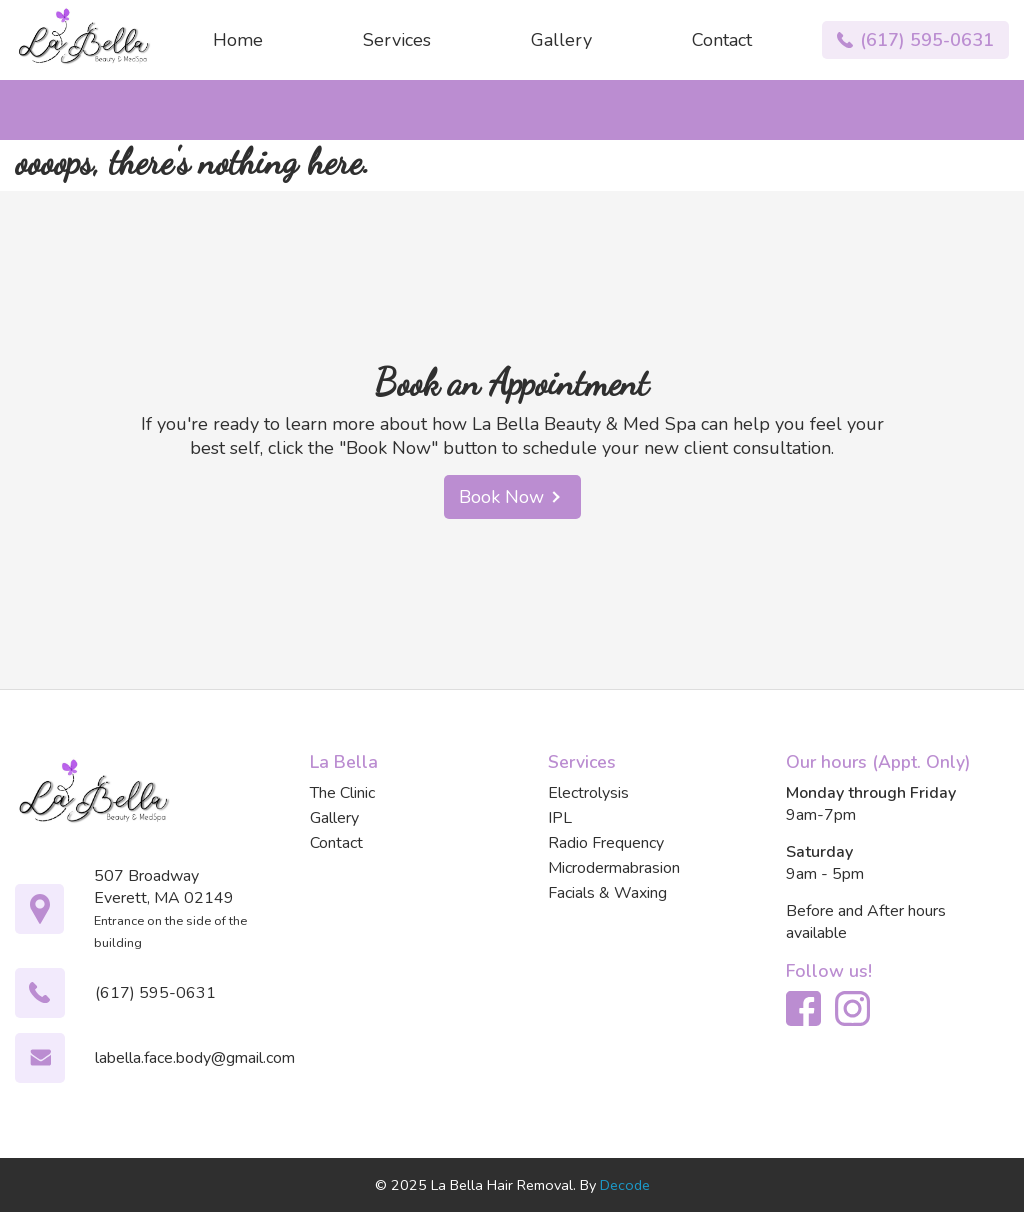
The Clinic (342, 793)
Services (397, 40)
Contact (722, 40)
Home (238, 40)
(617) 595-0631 (927, 40)
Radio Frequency (606, 843)
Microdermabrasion (614, 868)
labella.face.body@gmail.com (195, 1058)
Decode (625, 1185)
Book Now (512, 497)
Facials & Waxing (607, 893)
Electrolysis (588, 793)
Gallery (561, 40)
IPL (560, 818)
